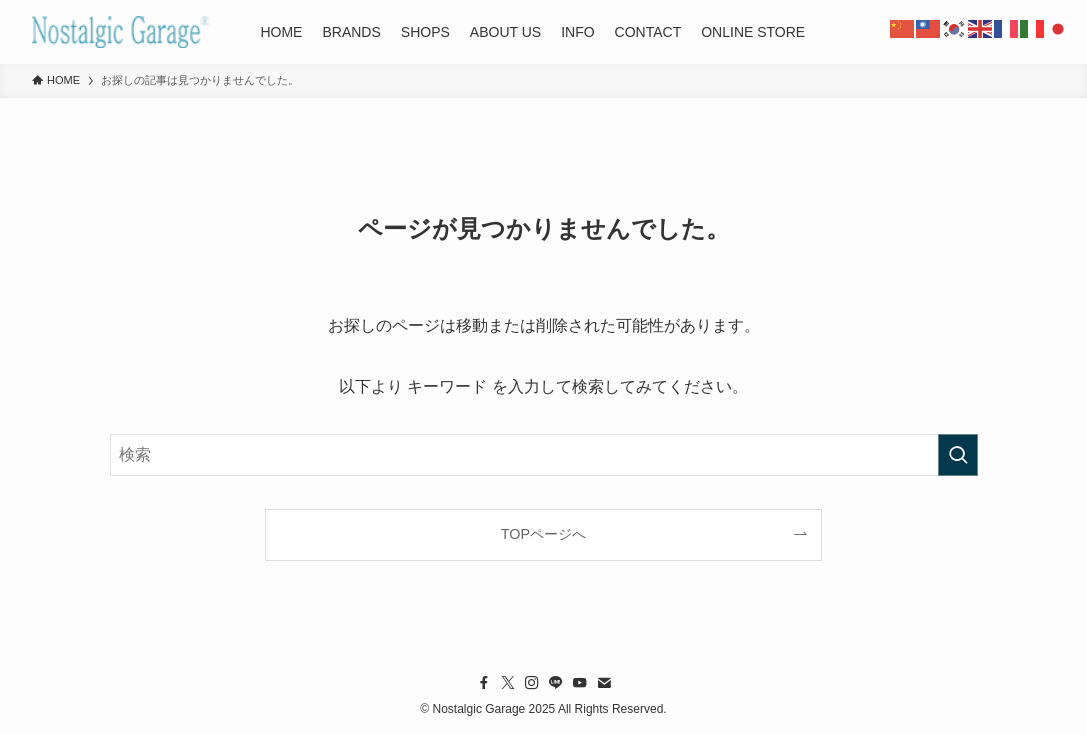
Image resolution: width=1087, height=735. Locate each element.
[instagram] (532, 683)
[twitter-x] (508, 683)
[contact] (604, 683)
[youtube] (580, 683)
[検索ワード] (544, 455)
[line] (556, 683)
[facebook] (484, 683)
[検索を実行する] (958, 455)
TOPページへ (543, 534)
